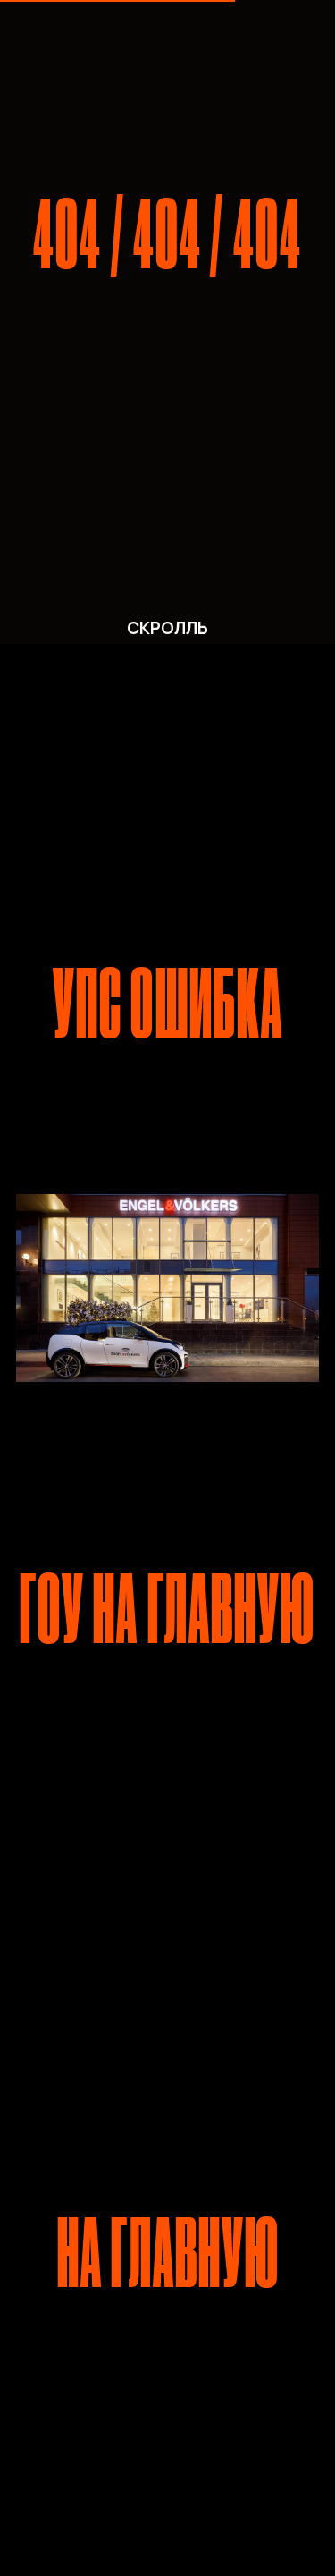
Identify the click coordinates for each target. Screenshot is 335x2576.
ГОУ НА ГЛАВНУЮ (168, 1609)
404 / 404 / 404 (167, 234)
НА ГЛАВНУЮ (168, 2253)
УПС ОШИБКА (168, 1004)
